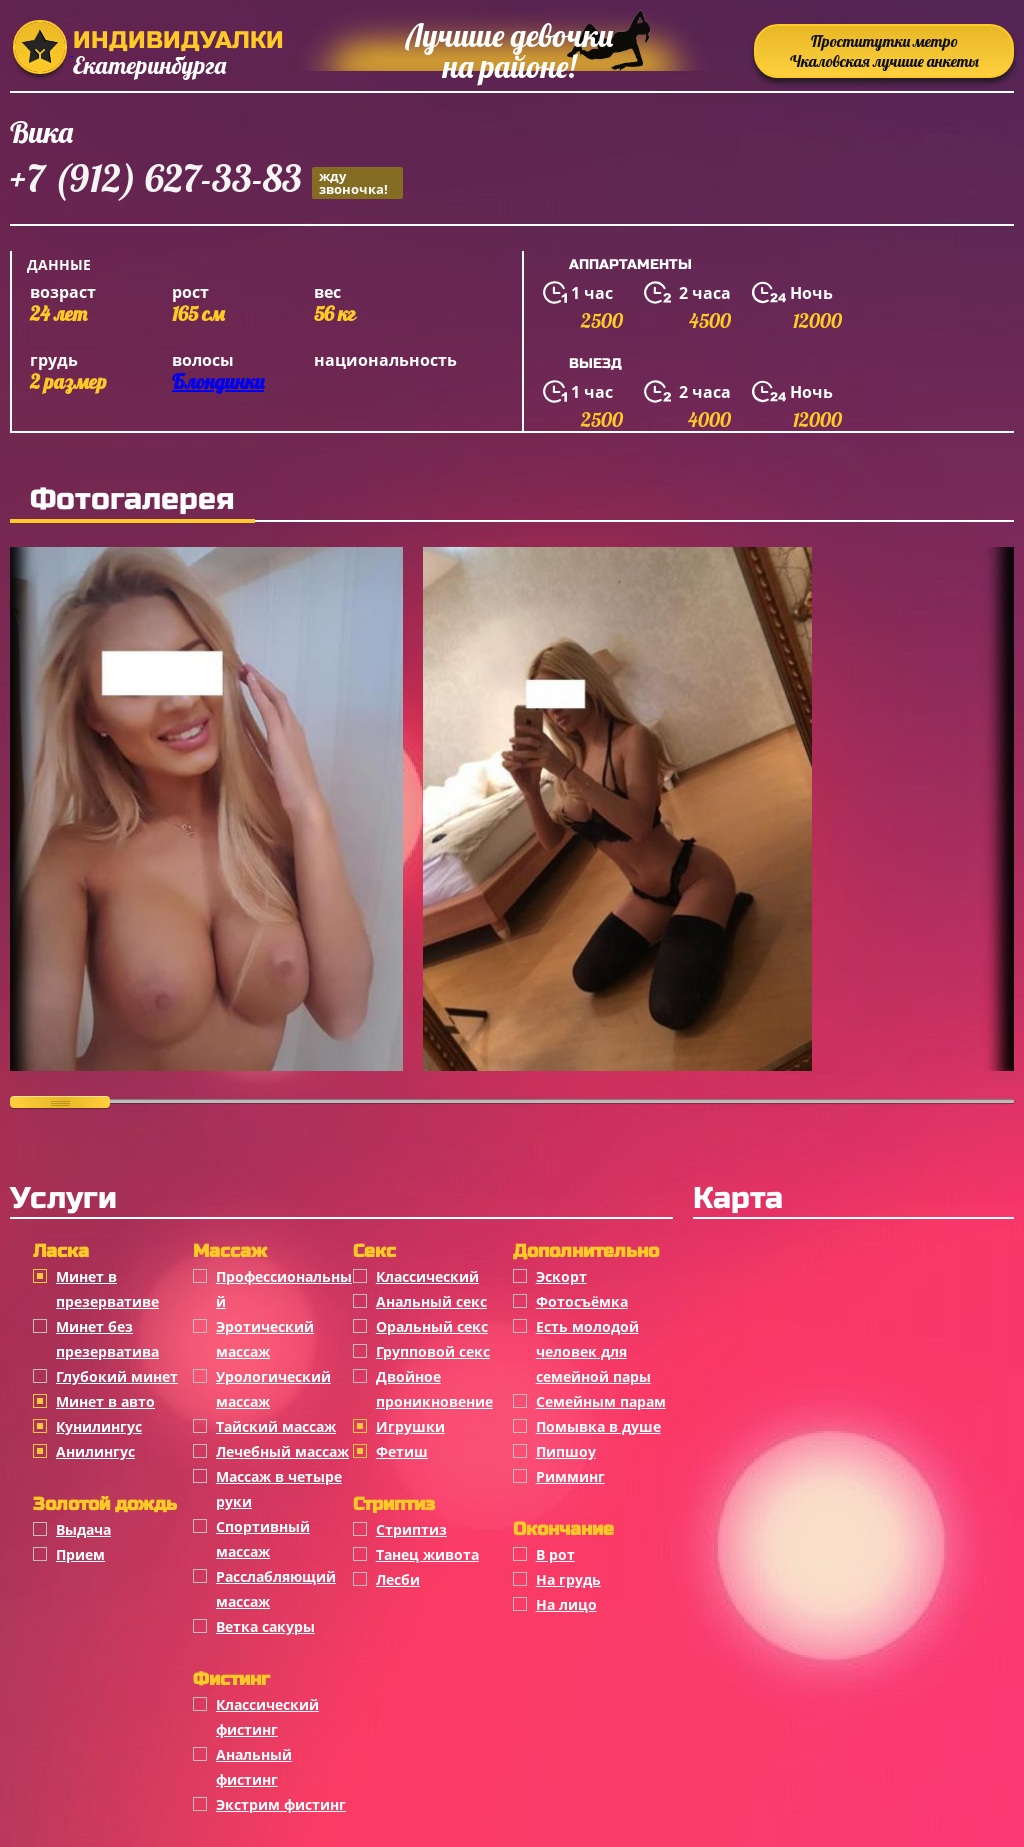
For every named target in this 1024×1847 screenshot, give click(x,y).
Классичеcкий (427, 1276)
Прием (80, 1554)
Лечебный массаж (282, 1451)
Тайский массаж (276, 1426)
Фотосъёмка (582, 1301)
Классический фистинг (267, 1717)
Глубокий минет (117, 1376)
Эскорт (561, 1276)
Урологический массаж (273, 1389)
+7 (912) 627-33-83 (206, 181)
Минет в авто (105, 1401)
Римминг (570, 1476)
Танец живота (427, 1554)
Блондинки (218, 381)
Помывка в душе (598, 1426)
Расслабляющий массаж (276, 1589)
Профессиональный (284, 1289)
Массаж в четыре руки (279, 1489)
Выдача (83, 1529)
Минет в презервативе (107, 1289)
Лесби (398, 1579)
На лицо (566, 1604)
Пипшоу (566, 1451)
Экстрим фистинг (281, 1804)
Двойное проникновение (434, 1389)
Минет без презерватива (107, 1339)
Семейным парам (601, 1401)
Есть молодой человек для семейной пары (593, 1351)
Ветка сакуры (265, 1626)
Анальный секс (431, 1301)
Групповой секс (433, 1351)
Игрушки (410, 1426)
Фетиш (402, 1451)
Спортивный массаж (263, 1539)
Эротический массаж (265, 1339)
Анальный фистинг (254, 1767)
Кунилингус (99, 1426)
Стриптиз (411, 1529)
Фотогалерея (132, 499)
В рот (555, 1554)
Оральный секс (432, 1326)
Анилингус (95, 1451)
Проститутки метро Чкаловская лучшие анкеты (884, 51)
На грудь (568, 1579)
